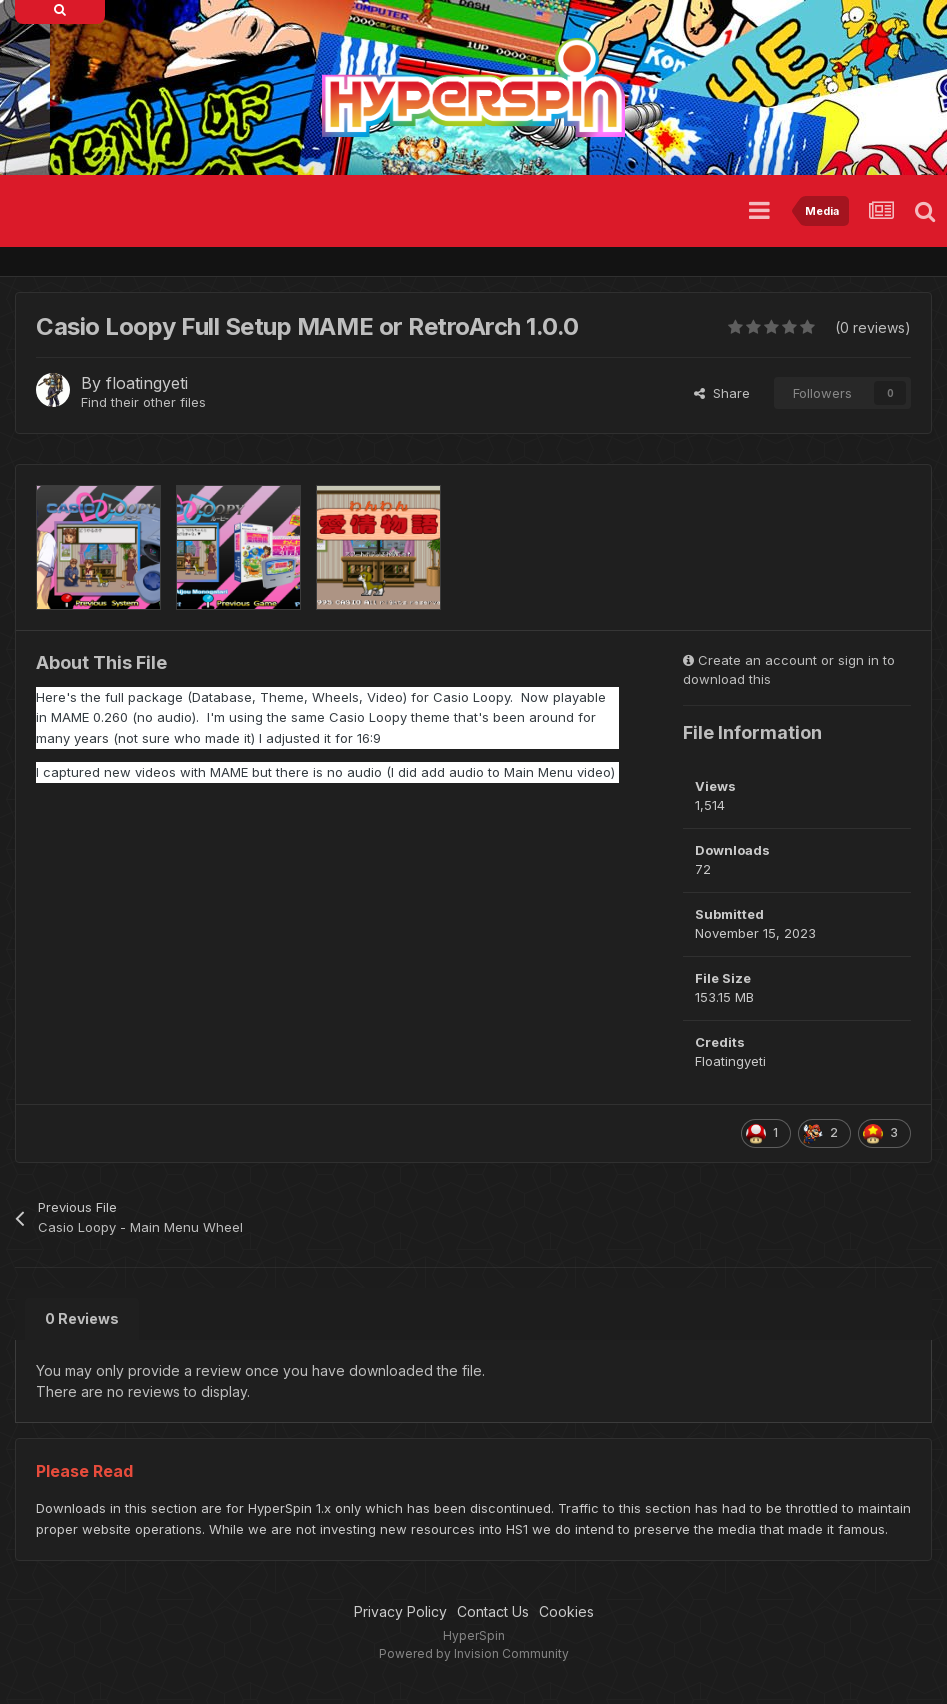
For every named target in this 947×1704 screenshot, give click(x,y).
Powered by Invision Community (474, 1653)
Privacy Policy (400, 1611)
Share (722, 393)
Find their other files (143, 402)
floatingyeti (147, 383)
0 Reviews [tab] (82, 1318)
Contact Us (493, 1611)
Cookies (566, 1611)
